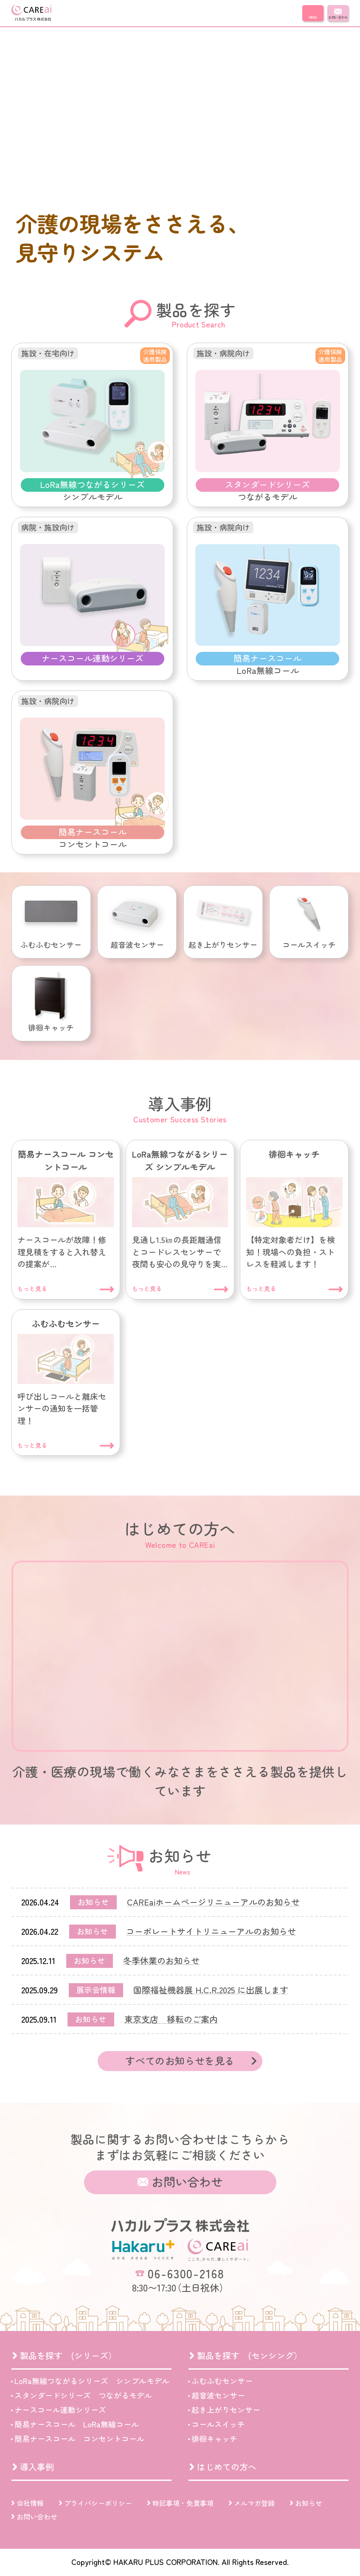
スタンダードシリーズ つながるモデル (83, 2395)
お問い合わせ (338, 17)
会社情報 (30, 2503)
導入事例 (37, 2466)
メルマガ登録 (254, 2503)
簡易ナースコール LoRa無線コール (76, 2423)
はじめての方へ (226, 2466)
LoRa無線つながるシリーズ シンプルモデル (91, 2380)
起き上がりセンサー (225, 2409)
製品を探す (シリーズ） (68, 2355)
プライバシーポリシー (98, 2503)
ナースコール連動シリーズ (60, 2409)
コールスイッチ (218, 2423)
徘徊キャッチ (214, 2438)
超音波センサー (218, 2395)
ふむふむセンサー (222, 2380)
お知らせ (308, 2503)
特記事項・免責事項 (183, 2503)
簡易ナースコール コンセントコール (79, 2438)
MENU (313, 17)
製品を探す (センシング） (249, 2355)
